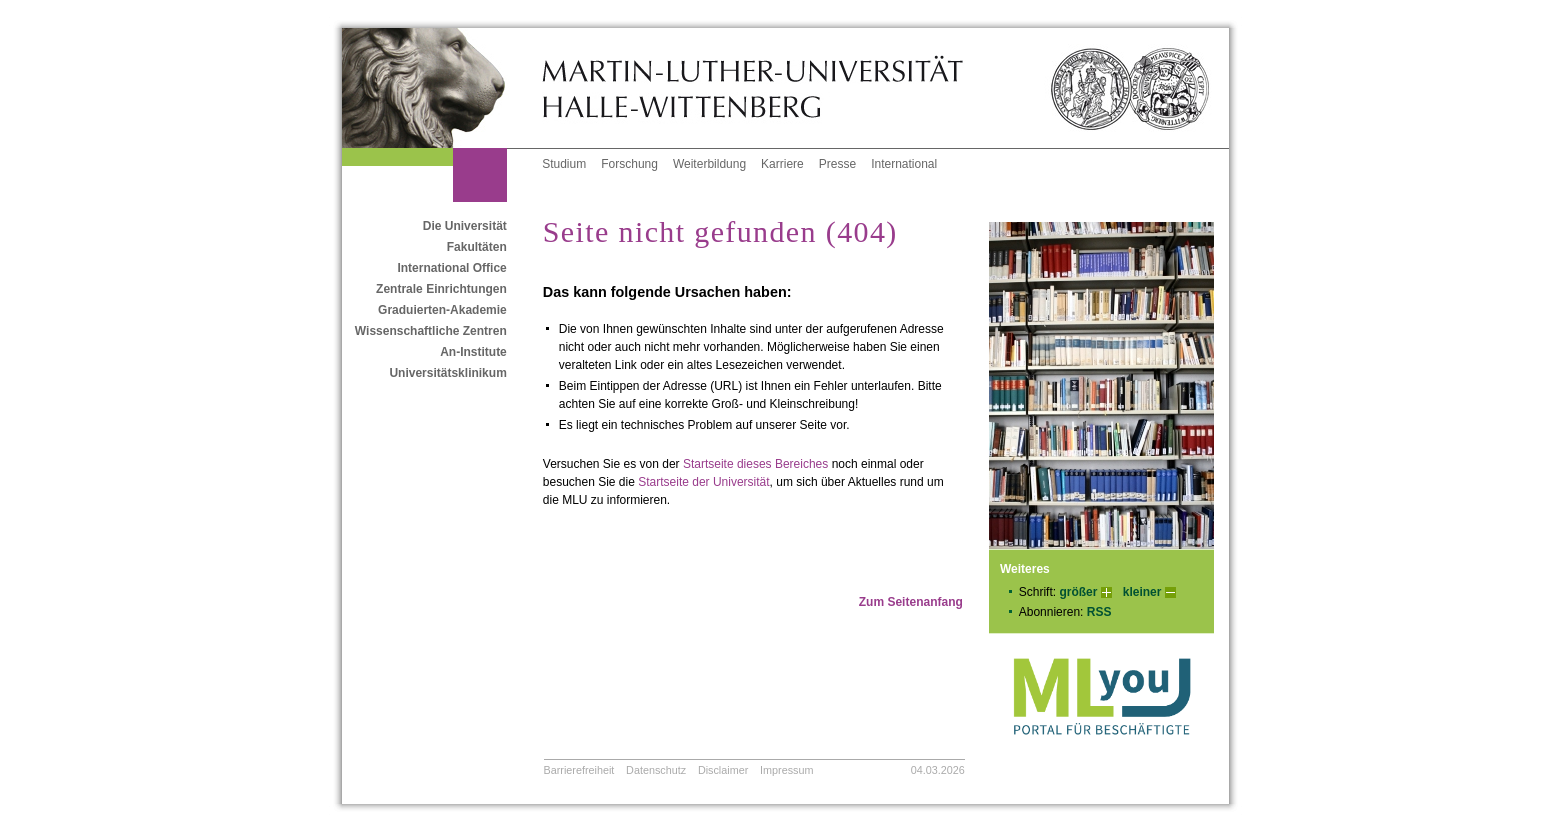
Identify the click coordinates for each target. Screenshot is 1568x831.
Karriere (782, 164)
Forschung (629, 164)
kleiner (1142, 592)
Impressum (786, 770)
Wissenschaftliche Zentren (431, 331)
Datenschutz (656, 770)
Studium (564, 164)
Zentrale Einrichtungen (441, 289)
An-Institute (473, 352)
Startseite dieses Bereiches (755, 464)
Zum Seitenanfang (911, 602)
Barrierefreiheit (579, 770)
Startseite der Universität (703, 482)
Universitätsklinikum (447, 373)
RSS (1099, 612)
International (904, 164)
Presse (837, 164)
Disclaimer (723, 770)
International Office (451, 268)
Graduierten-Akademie (442, 310)
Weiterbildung (709, 164)
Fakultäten (477, 247)
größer (1078, 592)
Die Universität (465, 226)
